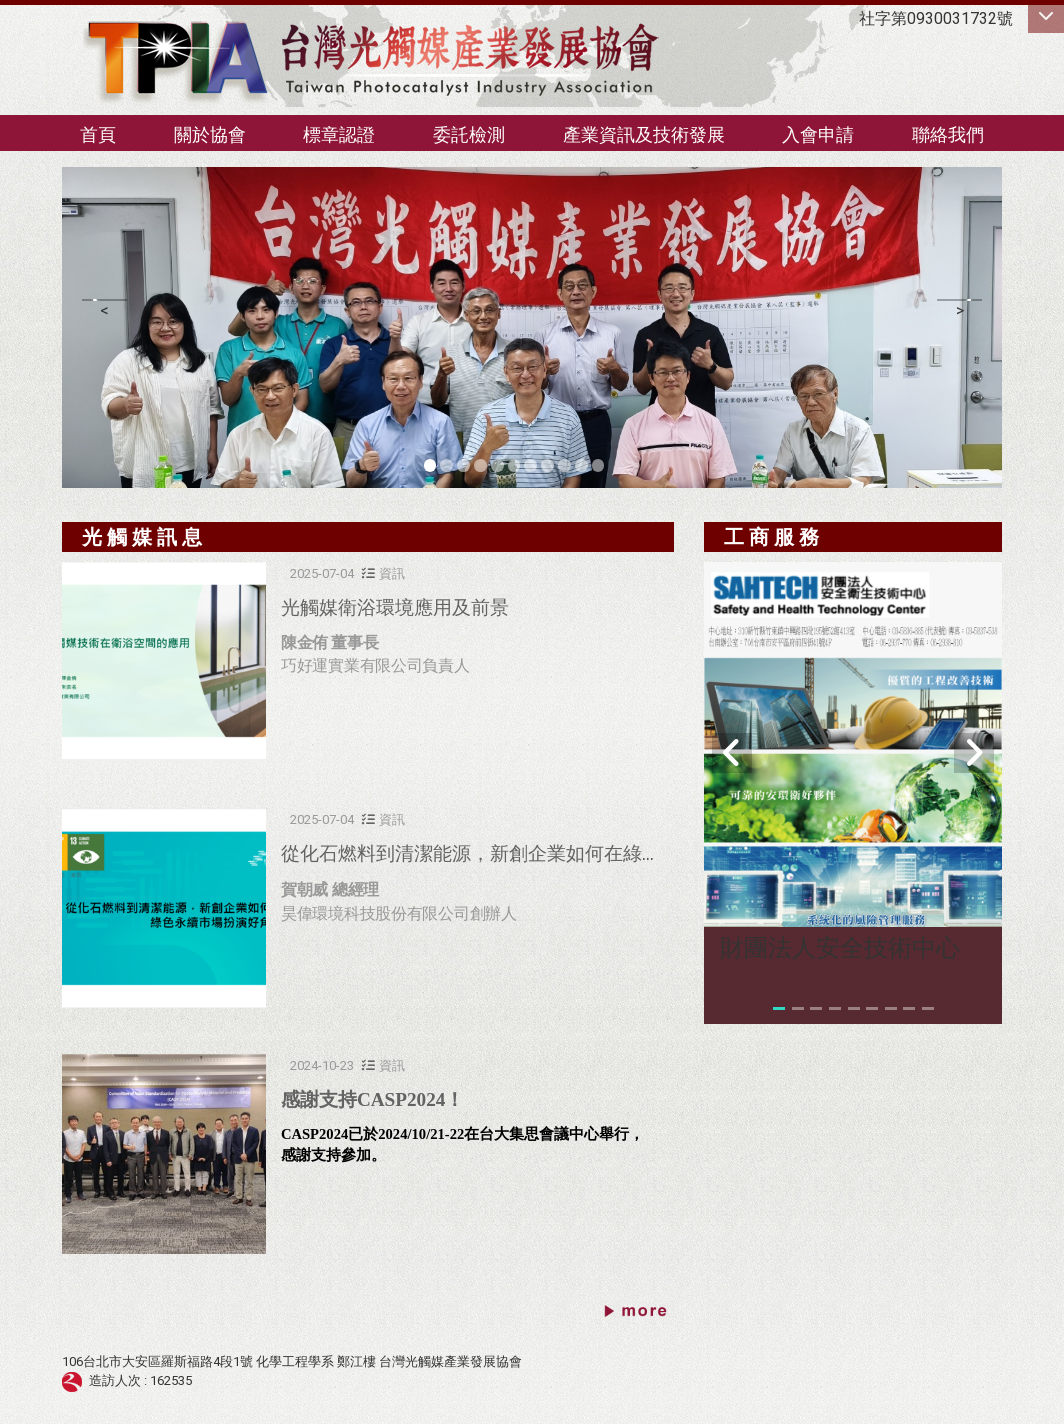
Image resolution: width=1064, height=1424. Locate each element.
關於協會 (210, 134)
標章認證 (339, 134)
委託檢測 (469, 134)
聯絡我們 (948, 134)
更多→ (636, 1313)
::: (51, 125)
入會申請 (818, 134)
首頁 (98, 134)
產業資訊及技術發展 (644, 134)
